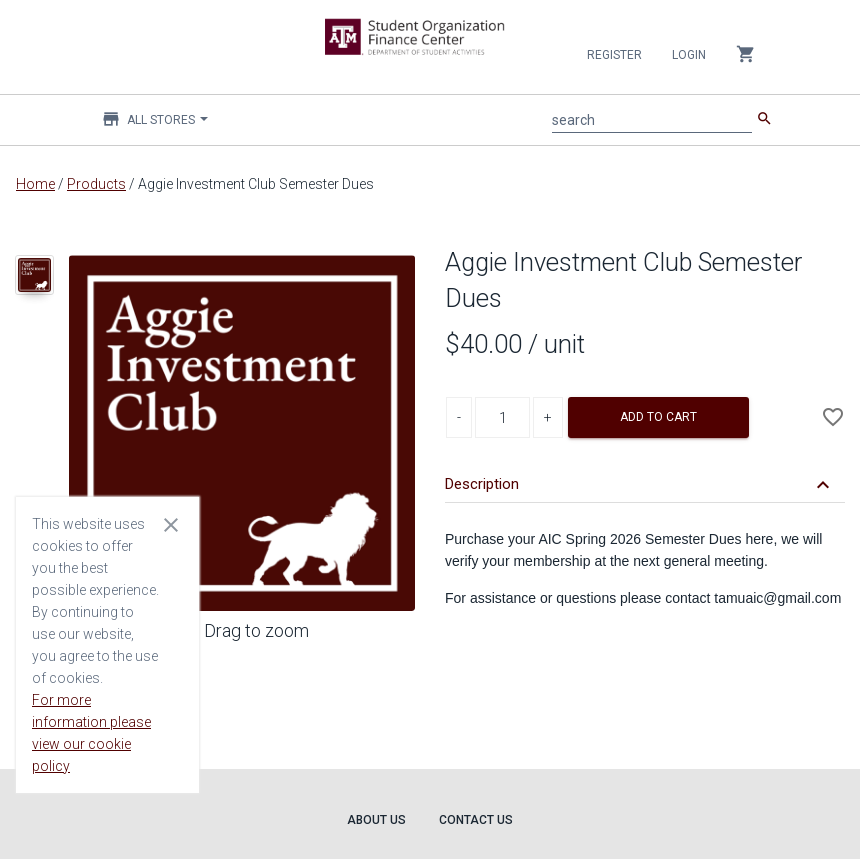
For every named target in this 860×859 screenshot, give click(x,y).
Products (96, 184)
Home (35, 184)
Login (689, 55)
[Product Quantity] (502, 417)
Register (614, 55)
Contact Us (476, 820)
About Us (376, 820)
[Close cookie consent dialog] (171, 524)
